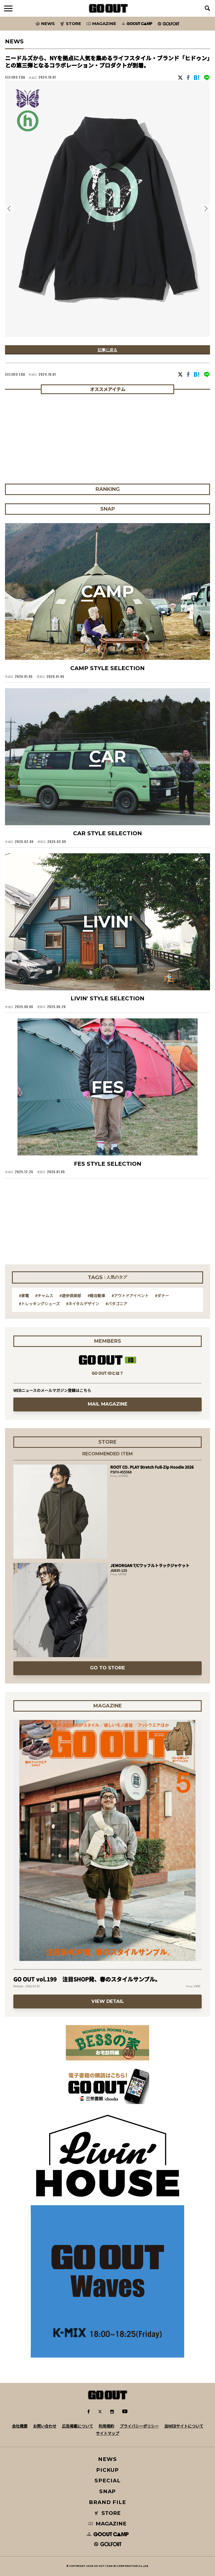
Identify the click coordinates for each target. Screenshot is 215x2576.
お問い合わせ (44, 2426)
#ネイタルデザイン (82, 1303)
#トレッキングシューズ (39, 1303)
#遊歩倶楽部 (70, 1295)
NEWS (107, 2459)
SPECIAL (107, 2480)
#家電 (24, 1295)
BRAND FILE (107, 2502)
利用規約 (106, 2426)
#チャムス (44, 1295)
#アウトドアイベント (130, 1295)
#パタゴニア (116, 1303)
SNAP (107, 2491)
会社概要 (20, 2426)
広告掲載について (77, 2426)
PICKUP (107, 2470)
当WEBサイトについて (183, 2426)
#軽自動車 (96, 1295)
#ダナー (162, 1295)
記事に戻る (107, 349)
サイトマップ (107, 2433)
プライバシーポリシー (139, 2426)
